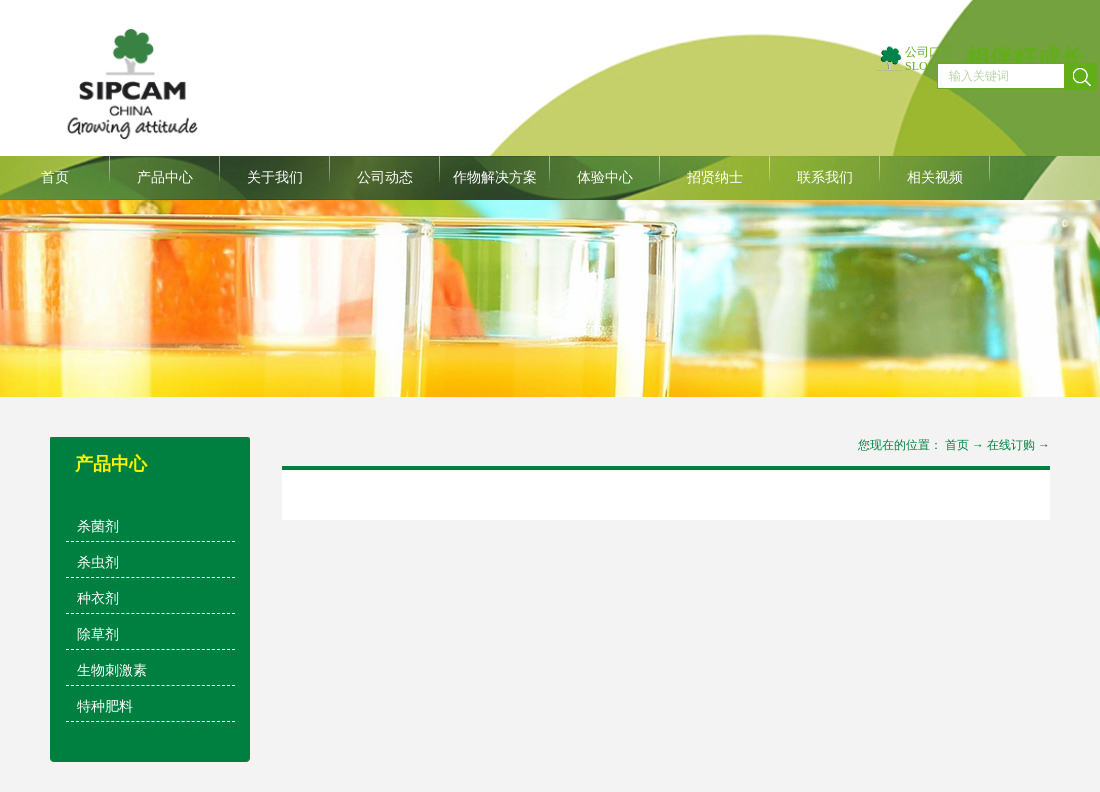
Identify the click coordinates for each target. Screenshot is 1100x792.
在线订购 (1011, 445)
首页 (55, 177)
